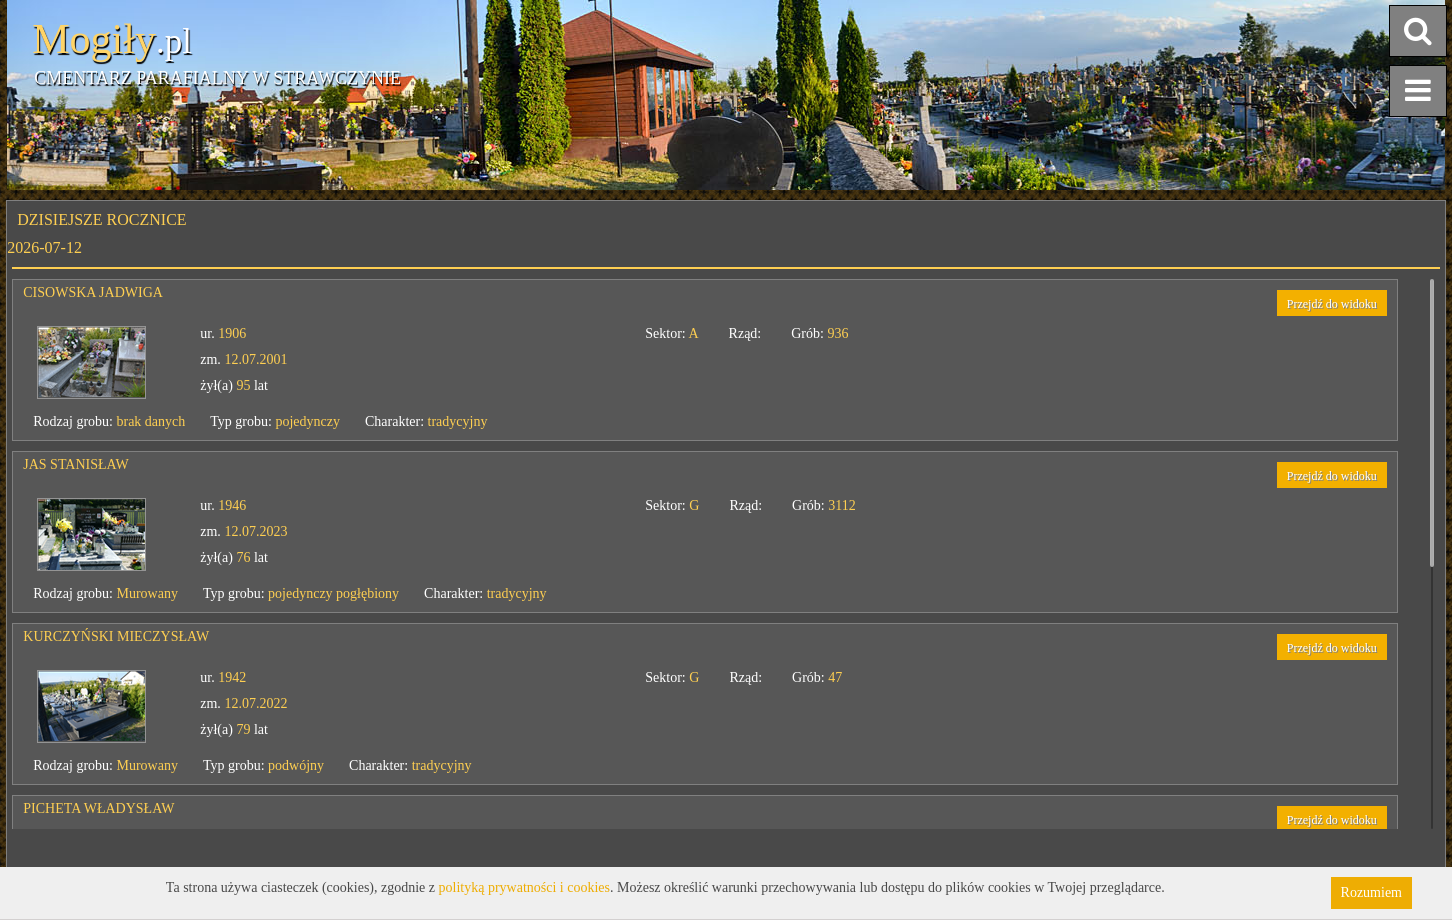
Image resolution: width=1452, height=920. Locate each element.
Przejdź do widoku (1332, 304)
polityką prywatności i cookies (524, 887)
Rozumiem (1371, 892)
